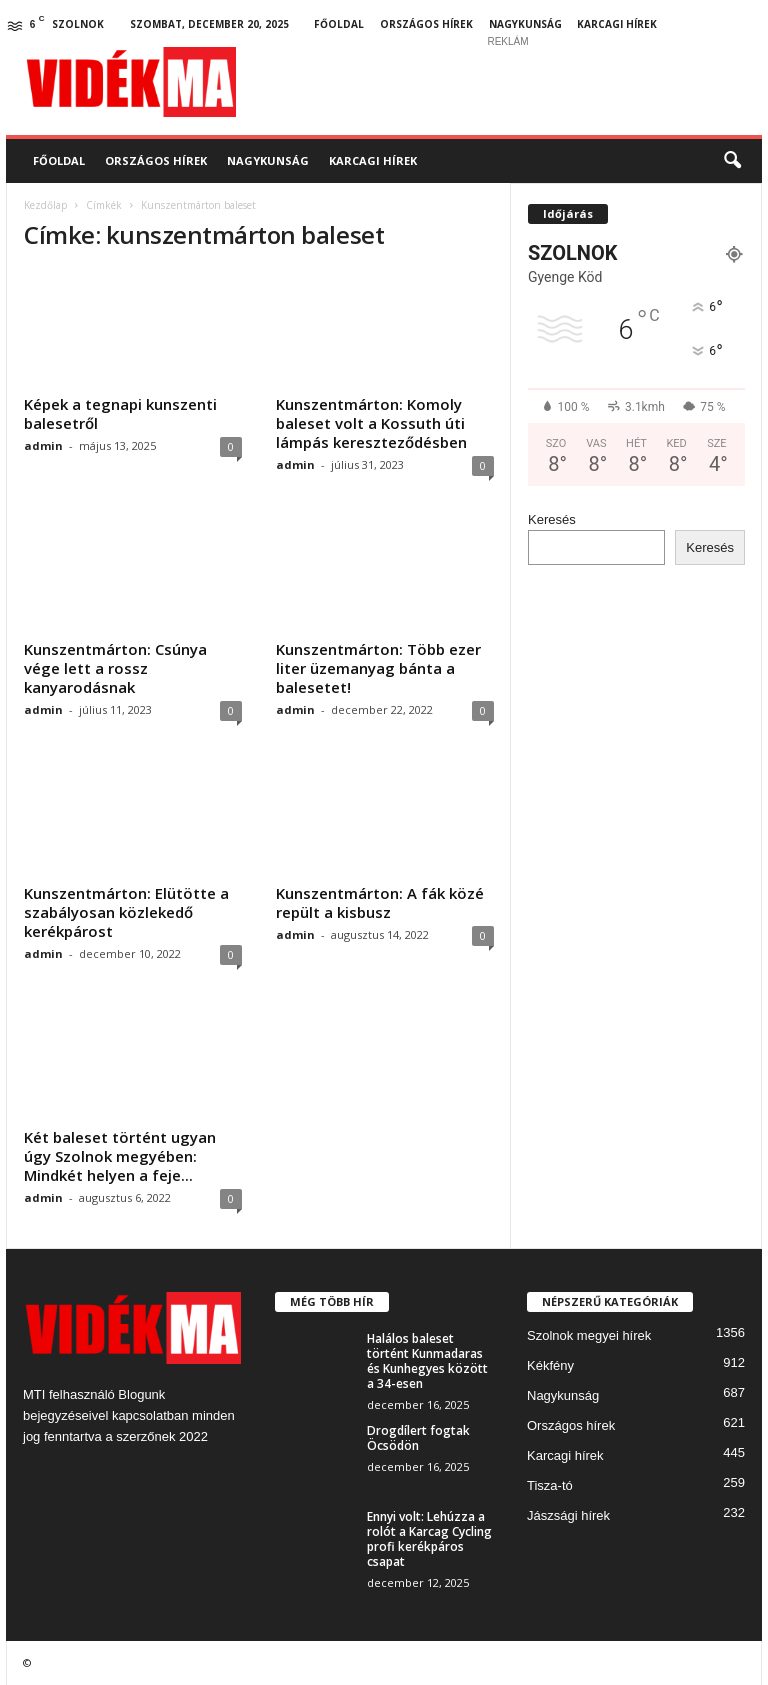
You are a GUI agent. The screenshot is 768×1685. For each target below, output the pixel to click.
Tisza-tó (550, 1485)
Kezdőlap (45, 205)
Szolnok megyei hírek (589, 1335)
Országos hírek (426, 24)
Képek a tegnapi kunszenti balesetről (120, 413)
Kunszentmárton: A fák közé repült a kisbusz (380, 902)
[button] (732, 161)
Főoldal (339, 24)
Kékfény (550, 1365)
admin (43, 445)
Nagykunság (525, 24)
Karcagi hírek (617, 24)
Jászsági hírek (568, 1515)
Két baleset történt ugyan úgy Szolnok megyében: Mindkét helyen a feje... (120, 1156)
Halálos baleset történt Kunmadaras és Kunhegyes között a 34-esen (427, 1361)
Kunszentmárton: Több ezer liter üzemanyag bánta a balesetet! (378, 668)
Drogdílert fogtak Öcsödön (418, 1438)
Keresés (552, 519)
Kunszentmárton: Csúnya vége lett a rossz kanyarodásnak (115, 668)
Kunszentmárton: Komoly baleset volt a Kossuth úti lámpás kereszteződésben (371, 423)
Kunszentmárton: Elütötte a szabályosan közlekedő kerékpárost (126, 912)
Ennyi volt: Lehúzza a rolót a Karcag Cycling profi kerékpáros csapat (429, 1539)
